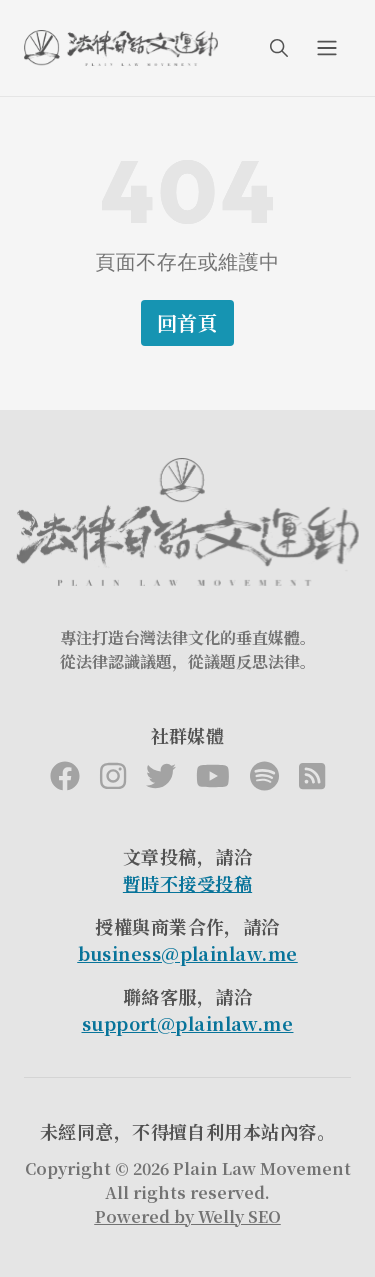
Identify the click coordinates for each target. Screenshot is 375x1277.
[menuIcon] (327, 48)
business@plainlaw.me (188, 953)
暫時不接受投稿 (187, 883)
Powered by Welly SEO (188, 1216)
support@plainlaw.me (188, 1023)
